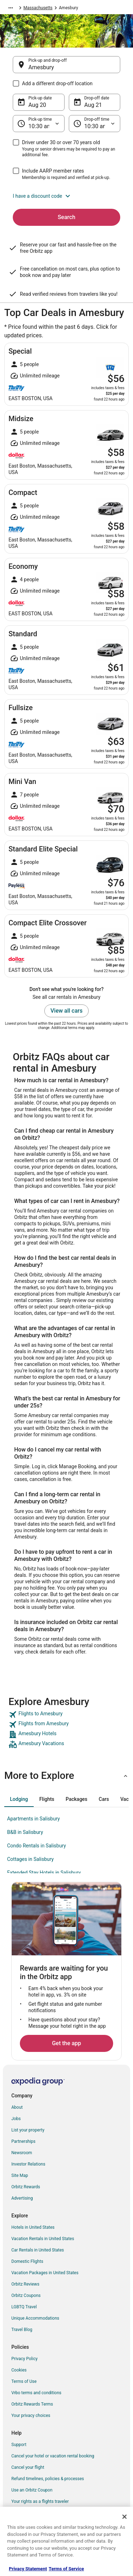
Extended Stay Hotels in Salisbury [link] (44, 1872)
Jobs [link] (16, 2118)
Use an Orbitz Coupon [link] (31, 2490)
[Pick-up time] (39, 123)
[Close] (124, 2517)
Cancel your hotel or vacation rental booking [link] (52, 2456)
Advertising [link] (22, 2198)
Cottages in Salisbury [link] (30, 1859)
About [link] (17, 2107)
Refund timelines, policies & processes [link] (47, 2478)
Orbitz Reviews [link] (25, 2284)
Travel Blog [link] (21, 2329)
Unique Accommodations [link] (35, 2318)
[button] (66, 196)
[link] (66, 1714)
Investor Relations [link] (28, 2164)
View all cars (66, 1010)
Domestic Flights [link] (27, 2261)
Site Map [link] (19, 2175)
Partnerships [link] (23, 2141)
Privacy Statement (28, 2568)
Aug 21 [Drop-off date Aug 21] (93, 105)
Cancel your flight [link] (27, 2467)
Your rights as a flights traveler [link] (40, 2501)
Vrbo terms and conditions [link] (36, 2392)
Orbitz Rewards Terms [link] (32, 2404)
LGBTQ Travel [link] (24, 2306)
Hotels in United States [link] (33, 2227)
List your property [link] (27, 2130)
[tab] (19, 1799)
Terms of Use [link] (24, 2381)
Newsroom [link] (21, 2152)
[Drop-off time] (95, 123)
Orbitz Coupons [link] (26, 2295)
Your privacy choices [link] (30, 2415)
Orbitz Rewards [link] (25, 2186)
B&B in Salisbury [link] (25, 1832)
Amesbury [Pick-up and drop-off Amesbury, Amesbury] (41, 67)
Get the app (66, 2043)
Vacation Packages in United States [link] (44, 2272)
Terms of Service (66, 2568)
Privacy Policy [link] (24, 2358)
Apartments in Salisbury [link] (33, 1818)
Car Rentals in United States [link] (37, 2250)
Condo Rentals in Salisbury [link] (36, 1845)
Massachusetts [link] (37, 7)
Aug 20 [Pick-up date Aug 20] (37, 105)
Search (67, 217)
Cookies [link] (19, 2370)
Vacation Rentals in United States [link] (42, 2238)
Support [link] (18, 2444)
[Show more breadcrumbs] (10, 7)
